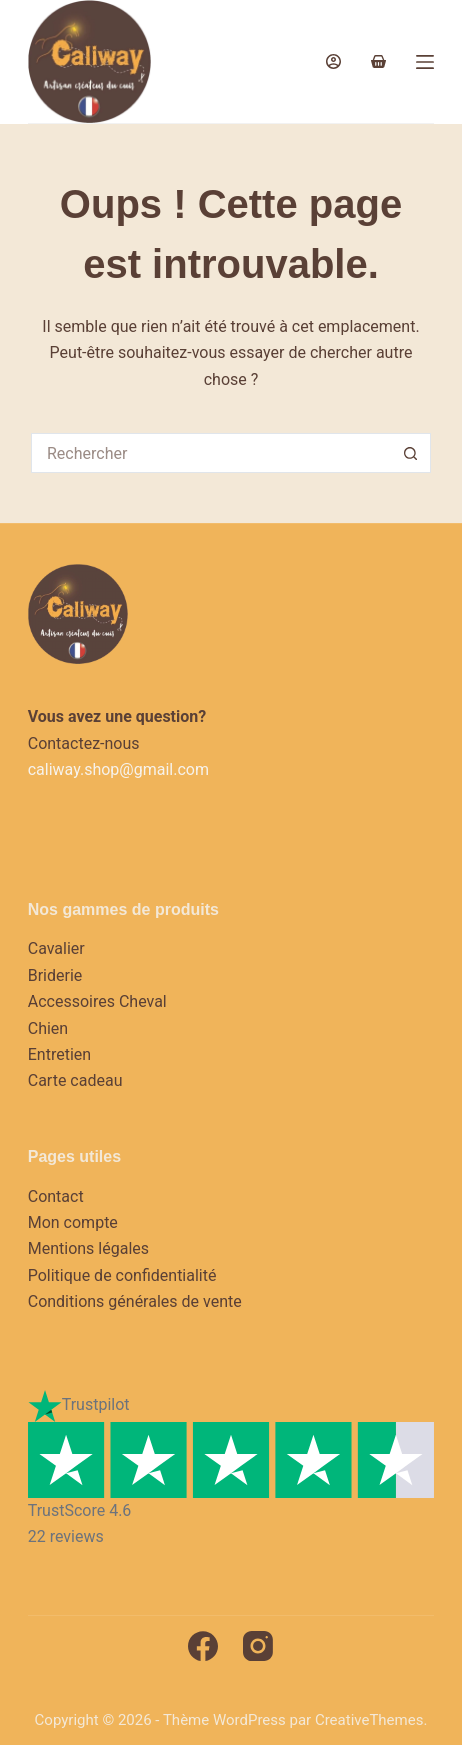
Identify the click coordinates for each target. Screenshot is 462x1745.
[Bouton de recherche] (411, 453)
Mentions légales (88, 1248)
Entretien (59, 1054)
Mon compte (73, 1222)
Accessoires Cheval (97, 1001)
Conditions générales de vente (135, 1301)
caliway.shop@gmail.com (118, 769)
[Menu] (425, 62)
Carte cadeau (75, 1080)
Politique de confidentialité (122, 1275)
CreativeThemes (369, 1720)
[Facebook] (203, 1646)
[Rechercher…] (211, 453)
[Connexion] (333, 61)
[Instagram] (258, 1646)
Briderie (55, 975)
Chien (48, 1028)
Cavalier (56, 948)
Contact (56, 1196)
